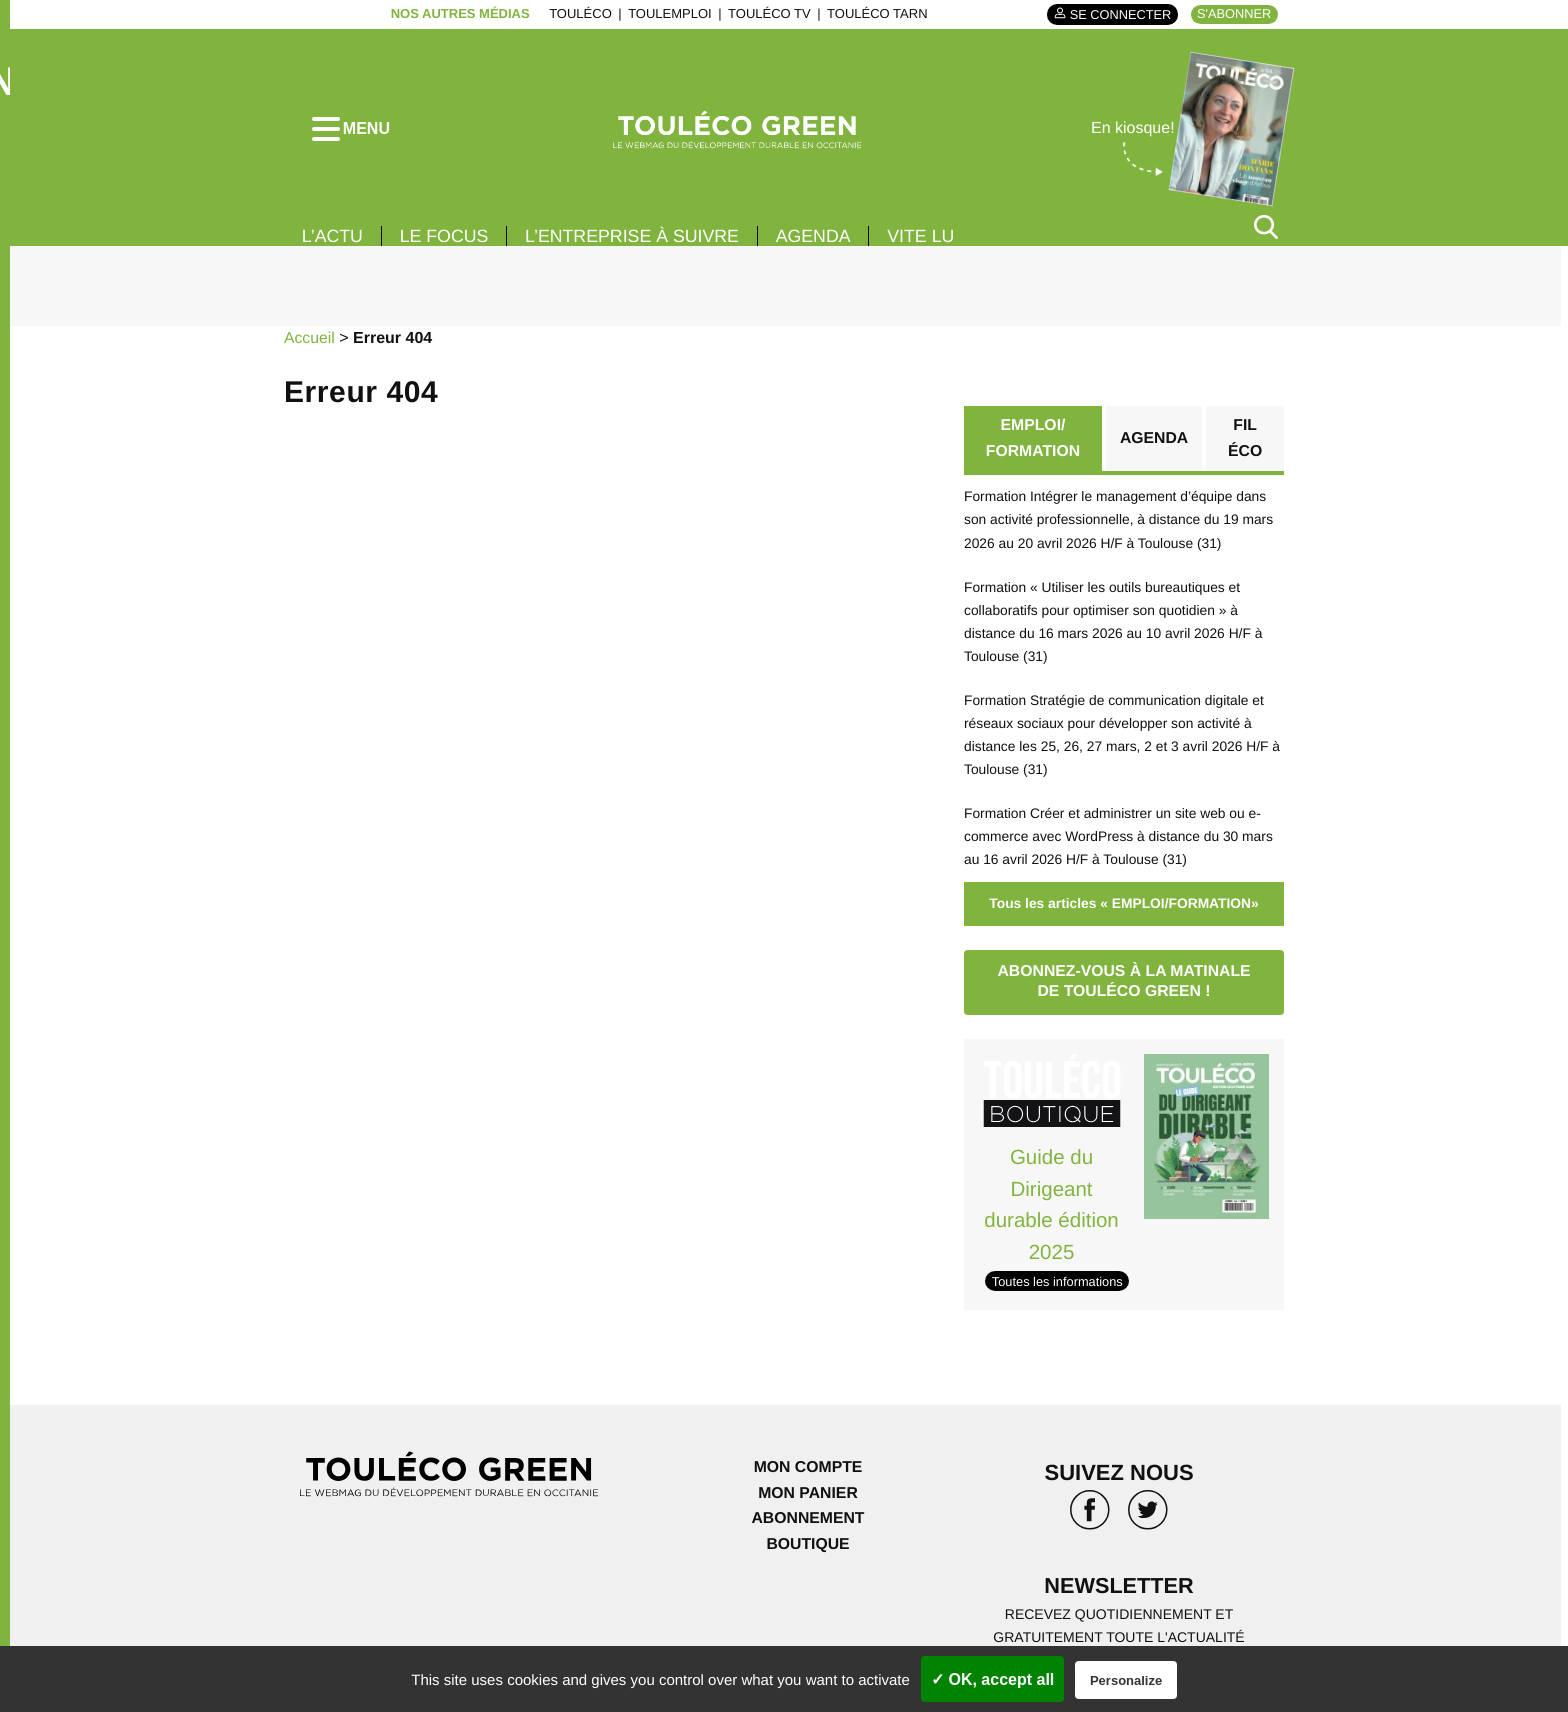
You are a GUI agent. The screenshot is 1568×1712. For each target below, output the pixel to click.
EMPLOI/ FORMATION (1033, 440)
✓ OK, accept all (992, 1679)
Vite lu (929, 238)
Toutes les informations (1058, 1272)
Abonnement (808, 1509)
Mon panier (807, 1484)
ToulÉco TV (767, 13)
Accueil (310, 340)
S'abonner (1233, 13)
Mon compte (808, 1458)
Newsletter (1119, 1576)
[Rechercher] (1266, 228)
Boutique (808, 1535)
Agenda (820, 238)
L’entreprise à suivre (636, 238)
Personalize (1126, 1680)
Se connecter (1117, 14)
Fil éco (1245, 440)
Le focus (446, 238)
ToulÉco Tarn (875, 13)
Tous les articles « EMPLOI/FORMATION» (1123, 897)
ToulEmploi (668, 13)
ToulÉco (578, 13)
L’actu (333, 238)
